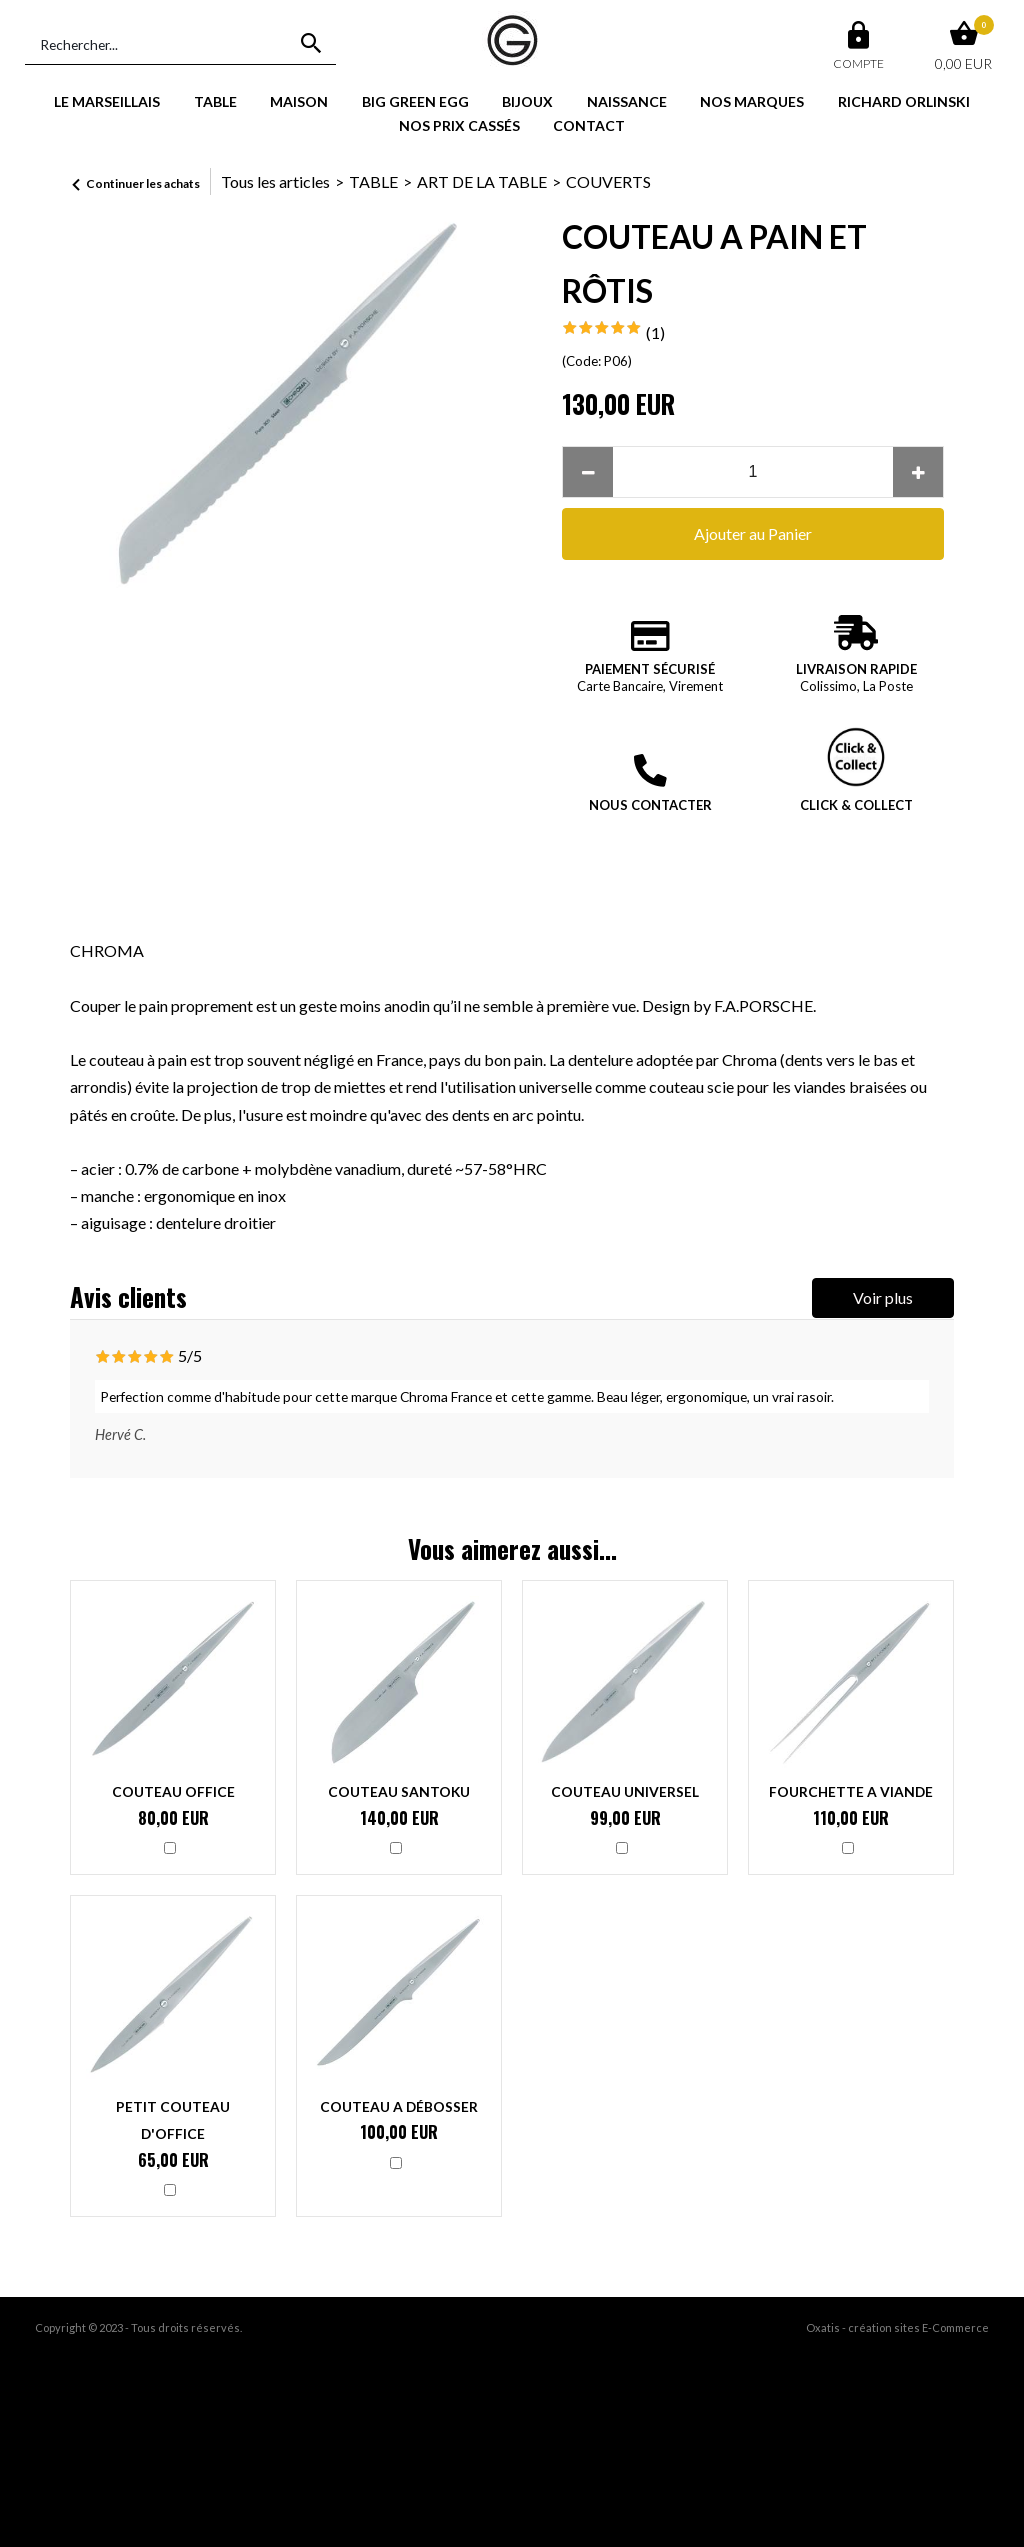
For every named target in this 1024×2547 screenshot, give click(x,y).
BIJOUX (527, 101)
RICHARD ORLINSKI (904, 101)
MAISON (299, 101)
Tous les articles (275, 181)
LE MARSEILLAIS (107, 101)
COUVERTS (608, 181)
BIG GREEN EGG (415, 101)
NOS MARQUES (752, 101)
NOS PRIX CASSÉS (459, 125)
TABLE (215, 101)
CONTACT (589, 125)
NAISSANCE (627, 101)
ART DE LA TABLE (482, 181)
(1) (655, 332)
